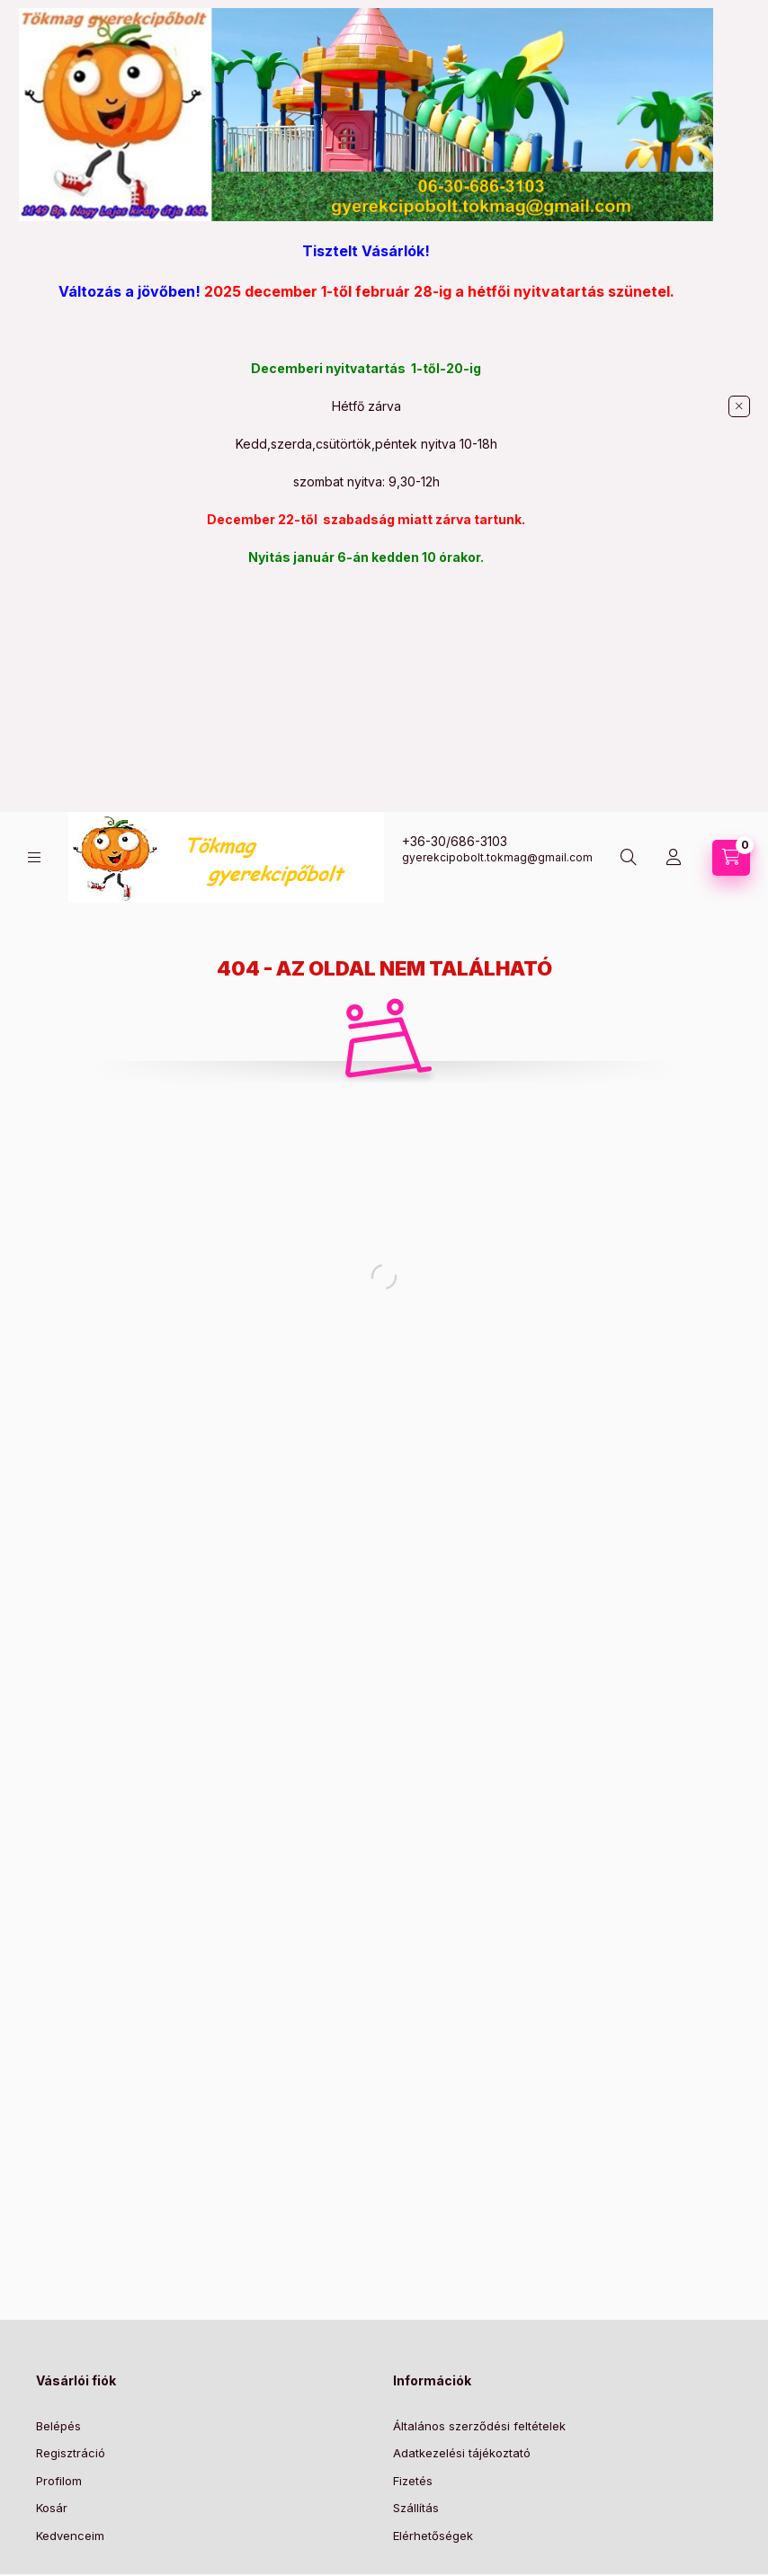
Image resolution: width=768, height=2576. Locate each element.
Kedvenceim (70, 2535)
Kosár (51, 2507)
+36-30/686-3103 (454, 841)
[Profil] (674, 858)
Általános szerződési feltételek (479, 2426)
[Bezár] (739, 406)
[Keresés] (629, 858)
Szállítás (416, 2507)
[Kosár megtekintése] (731, 858)
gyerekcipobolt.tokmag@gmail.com (497, 857)
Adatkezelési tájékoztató (462, 2453)
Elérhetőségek (433, 2535)
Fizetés (413, 2480)
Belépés (58, 2426)
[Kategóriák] (34, 857)
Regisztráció (70, 2453)
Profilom (59, 2480)
